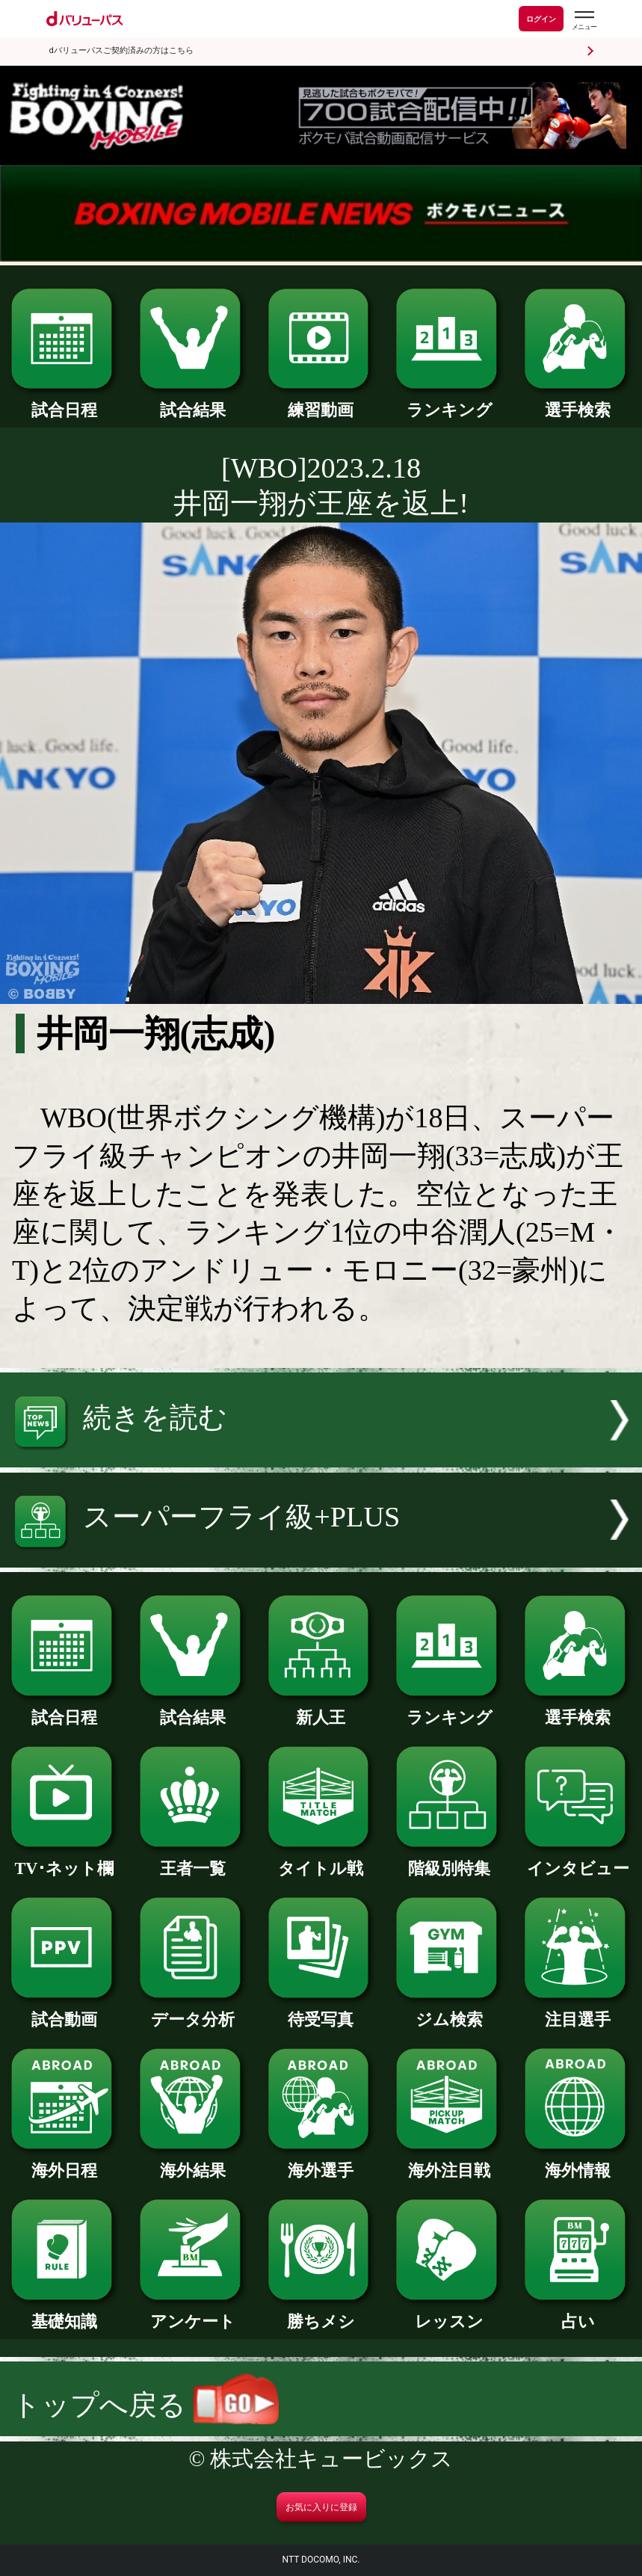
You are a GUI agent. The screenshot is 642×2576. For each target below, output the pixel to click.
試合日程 (64, 401)
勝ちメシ (321, 2313)
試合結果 (193, 401)
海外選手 (321, 2162)
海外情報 (577, 2162)
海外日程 (64, 2162)
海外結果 (193, 2162)
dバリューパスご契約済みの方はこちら (121, 50)
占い (577, 2313)
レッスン (449, 2313)
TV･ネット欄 (64, 1860)
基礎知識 (64, 2313)
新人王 (321, 1709)
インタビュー (577, 1860)
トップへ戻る (145, 2405)
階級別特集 (449, 1860)
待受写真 (321, 2011)
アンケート (193, 2313)
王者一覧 (193, 1860)
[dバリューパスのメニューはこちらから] (583, 20)
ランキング (449, 401)
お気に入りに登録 (321, 2507)
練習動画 (321, 401)
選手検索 (577, 401)
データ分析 (193, 2011)
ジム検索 (449, 2011)
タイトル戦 (321, 1860)
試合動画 (64, 2011)
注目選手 (577, 2011)
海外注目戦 (449, 2162)
